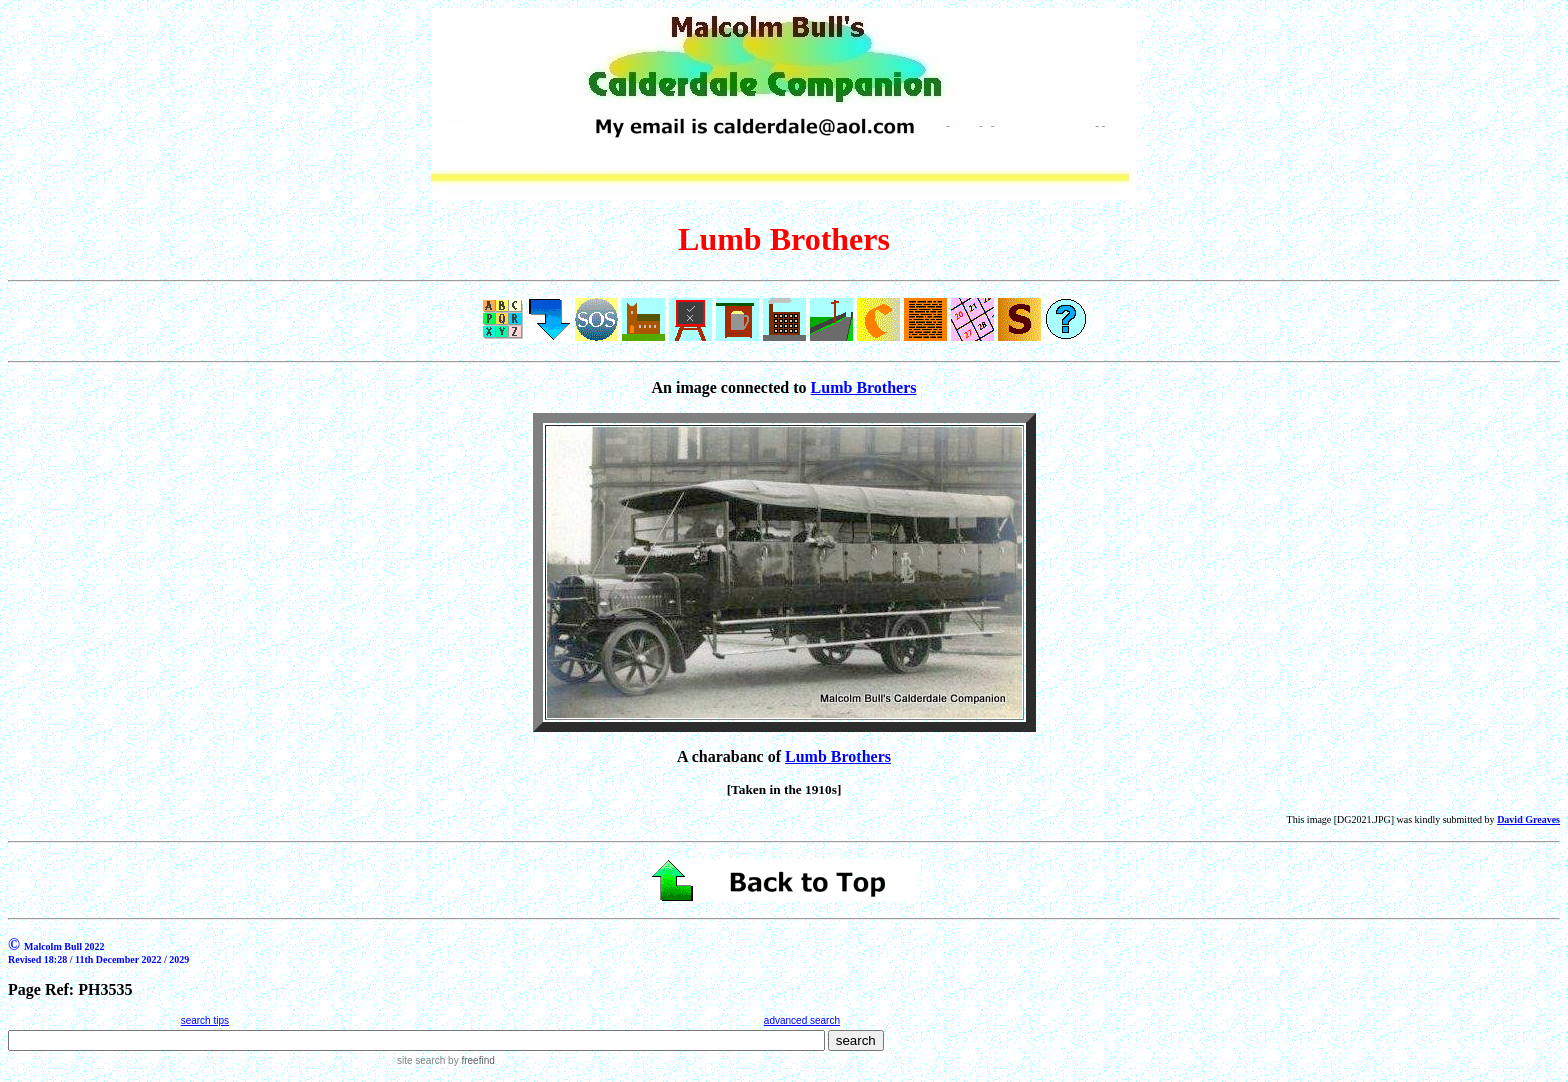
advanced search (802, 1020)
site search (421, 1060)
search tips (205, 1020)
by (469, 1060)
